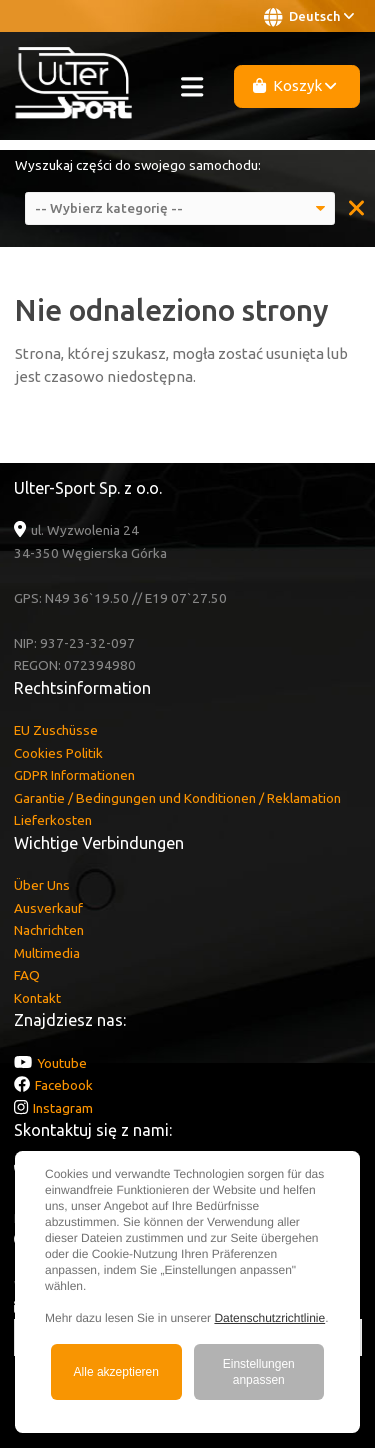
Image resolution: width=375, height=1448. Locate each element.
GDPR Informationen (74, 775)
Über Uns (42, 885)
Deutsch (309, 17)
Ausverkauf (48, 908)
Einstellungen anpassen (259, 1372)
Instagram (63, 1108)
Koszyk (295, 85)
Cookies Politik (58, 753)
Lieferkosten (53, 820)
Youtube (62, 1063)
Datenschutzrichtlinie (269, 1318)
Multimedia (47, 953)
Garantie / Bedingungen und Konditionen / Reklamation (177, 798)
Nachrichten (49, 930)
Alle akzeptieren (116, 1372)
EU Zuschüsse (56, 730)
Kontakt (37, 998)
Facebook (64, 1085)
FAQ (27, 975)
